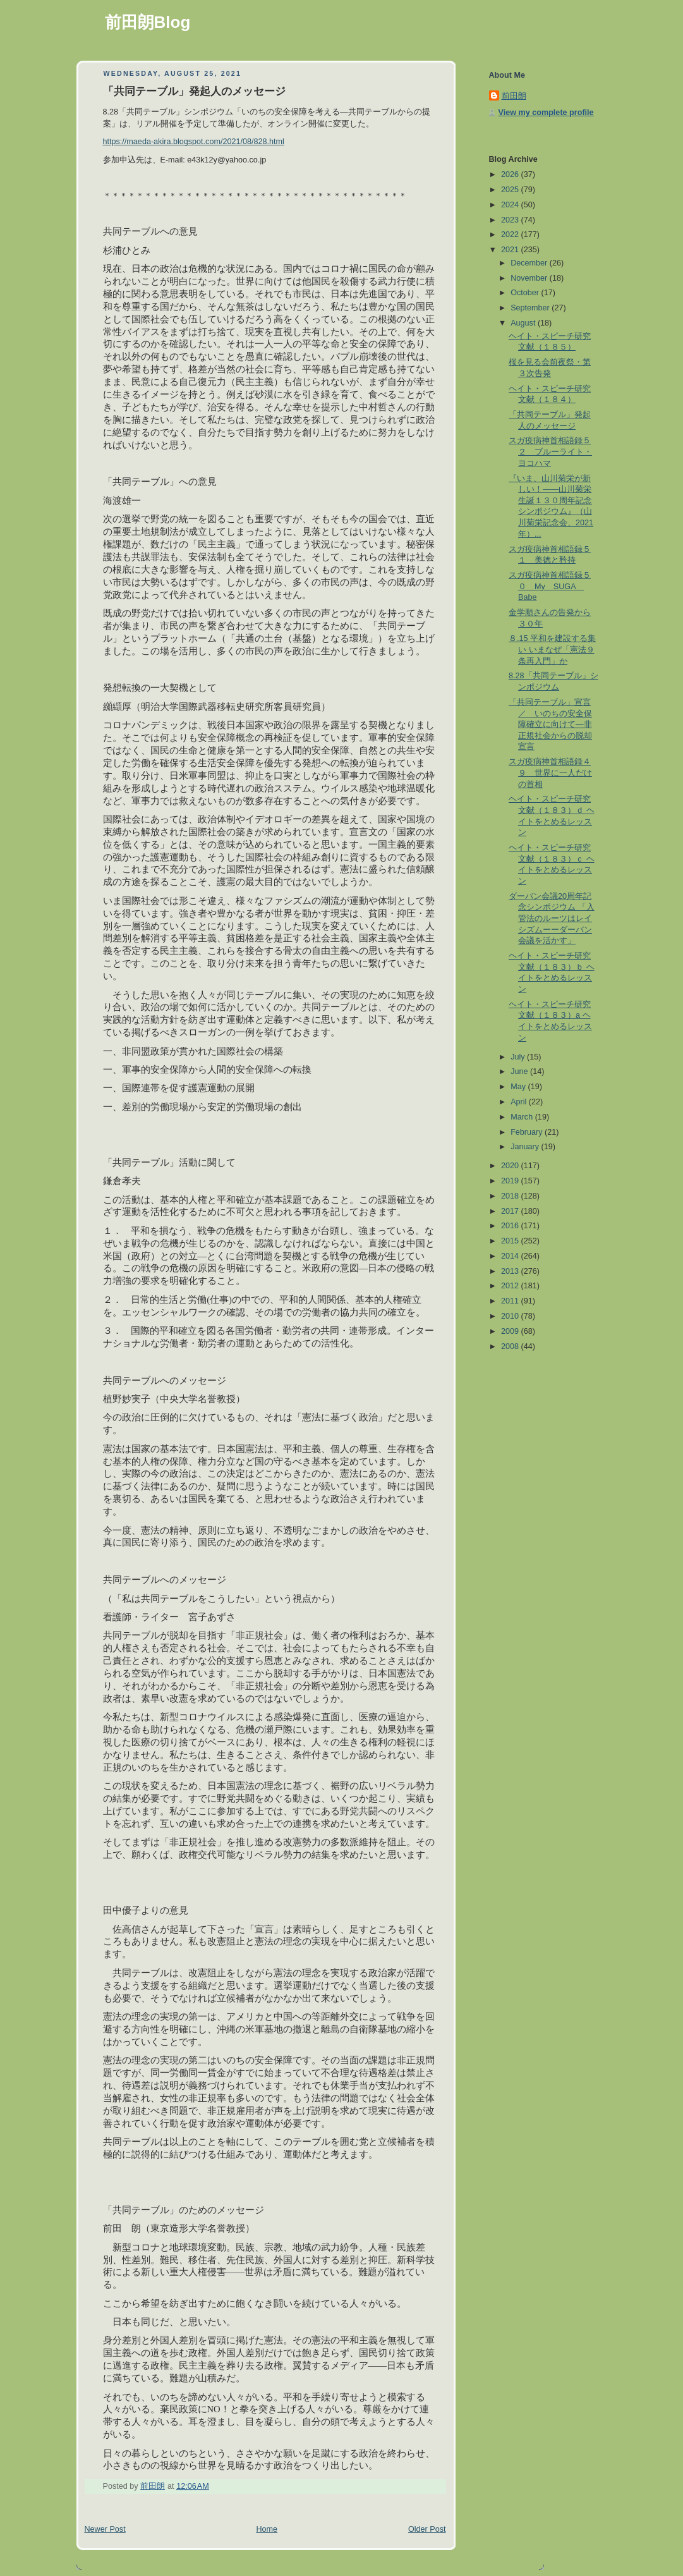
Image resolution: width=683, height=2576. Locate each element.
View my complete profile (546, 112)
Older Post (427, 2529)
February (528, 1132)
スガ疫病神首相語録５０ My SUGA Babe (550, 586)
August (524, 323)
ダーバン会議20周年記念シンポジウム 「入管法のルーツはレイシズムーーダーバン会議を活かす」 (552, 919)
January (526, 1146)
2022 (511, 234)
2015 (511, 1240)
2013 (511, 1271)
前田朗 (514, 96)
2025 (511, 189)
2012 (511, 1285)
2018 (511, 1196)
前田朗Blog (148, 22)
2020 (511, 1165)
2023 (511, 220)
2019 (511, 1180)
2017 (511, 1211)
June (520, 1071)
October (526, 292)
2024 (511, 204)
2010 (511, 1316)
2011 (511, 1301)
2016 (511, 1225)
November (530, 278)
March (523, 1117)
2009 (511, 1331)
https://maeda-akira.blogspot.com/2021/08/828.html (193, 141)
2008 (511, 1346)
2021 (511, 249)
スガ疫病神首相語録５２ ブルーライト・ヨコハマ (550, 451)
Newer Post (105, 2529)
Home (266, 2529)
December (530, 263)
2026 (511, 174)
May (519, 1086)
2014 (511, 1256)
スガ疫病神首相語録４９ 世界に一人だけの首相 (550, 772)
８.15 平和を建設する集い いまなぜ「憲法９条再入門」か (552, 649)
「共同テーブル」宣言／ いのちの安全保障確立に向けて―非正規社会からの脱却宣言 (550, 725)
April (520, 1101)
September (531, 307)
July (519, 1057)
